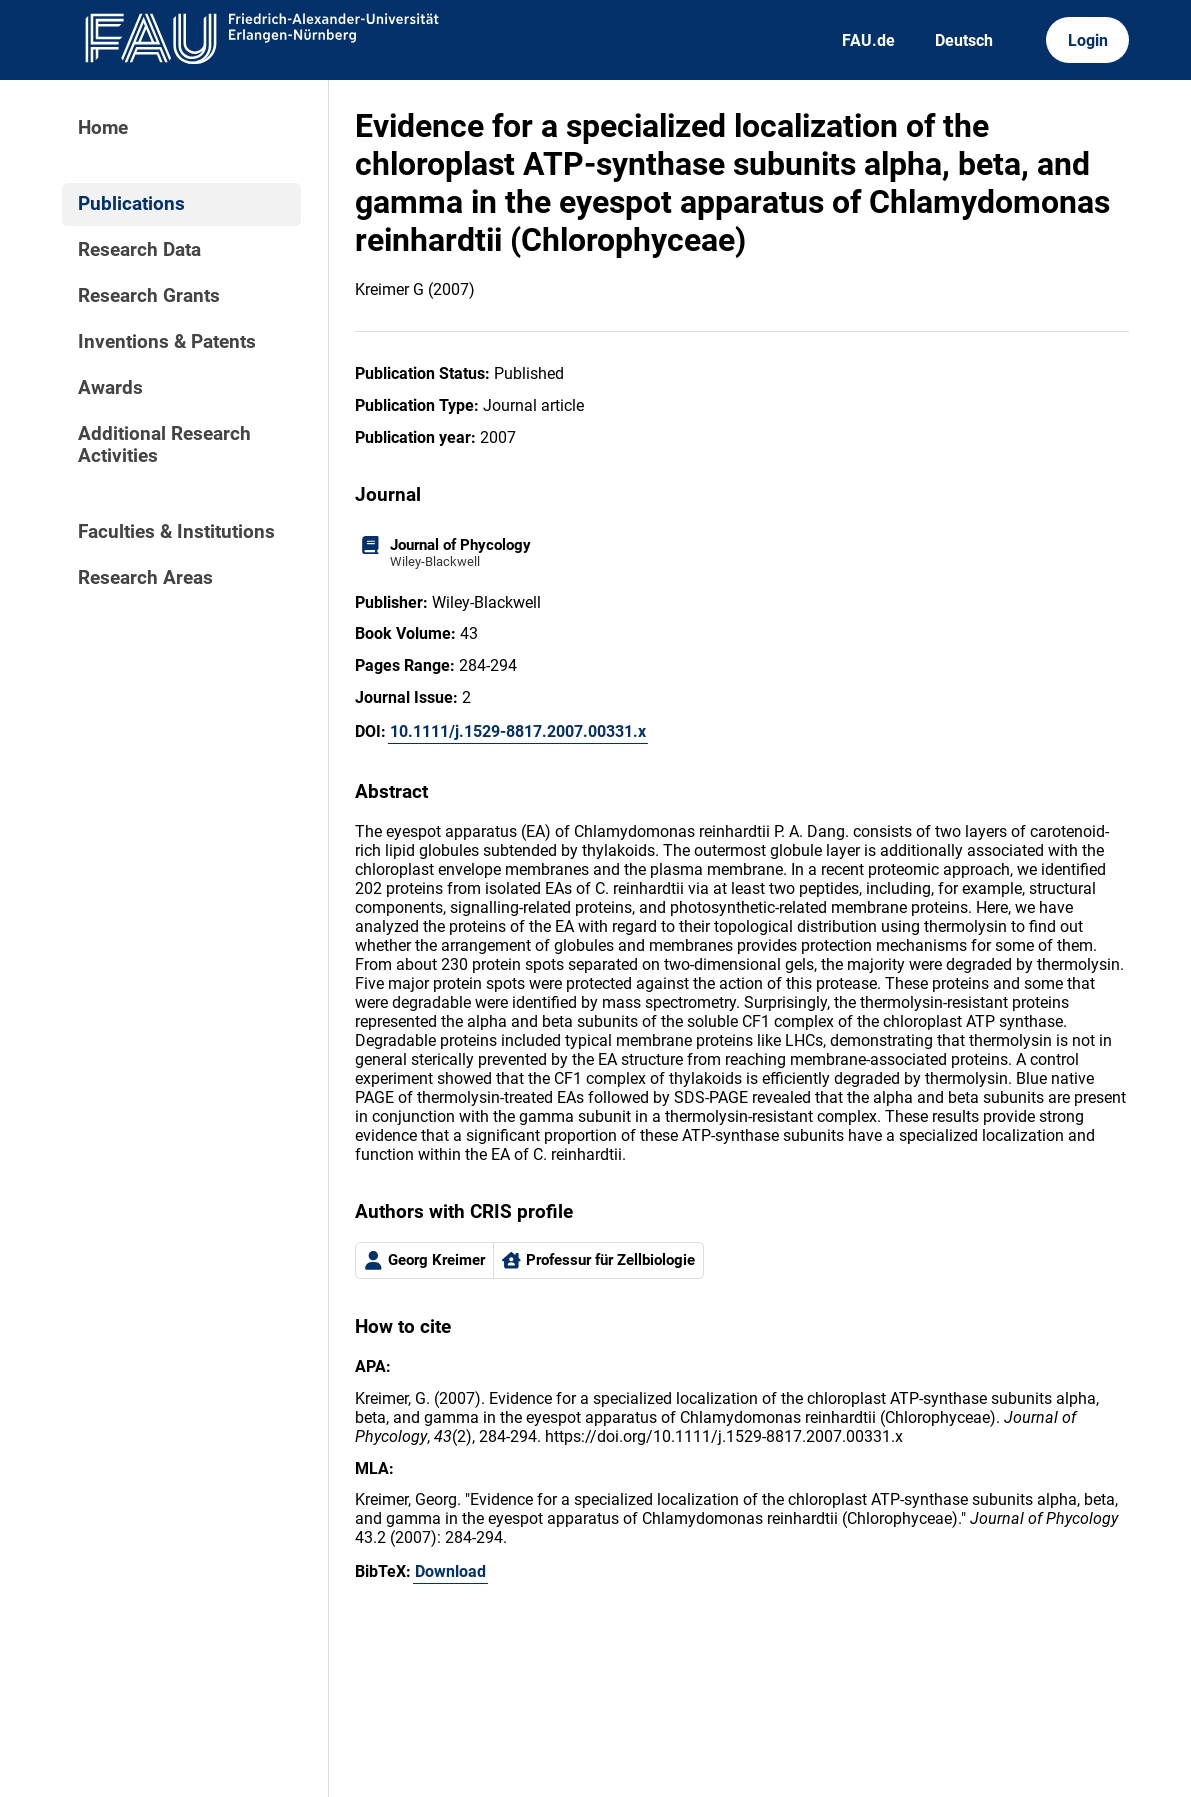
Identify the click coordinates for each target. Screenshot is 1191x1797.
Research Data (139, 250)
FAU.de (868, 40)
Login (1088, 40)
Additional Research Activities (164, 445)
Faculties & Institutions (176, 532)
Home (103, 128)
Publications (131, 204)
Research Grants (149, 296)
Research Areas (145, 578)
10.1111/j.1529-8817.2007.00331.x (518, 731)
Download (450, 1571)
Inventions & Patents (167, 342)
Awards (110, 388)
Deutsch (964, 40)
